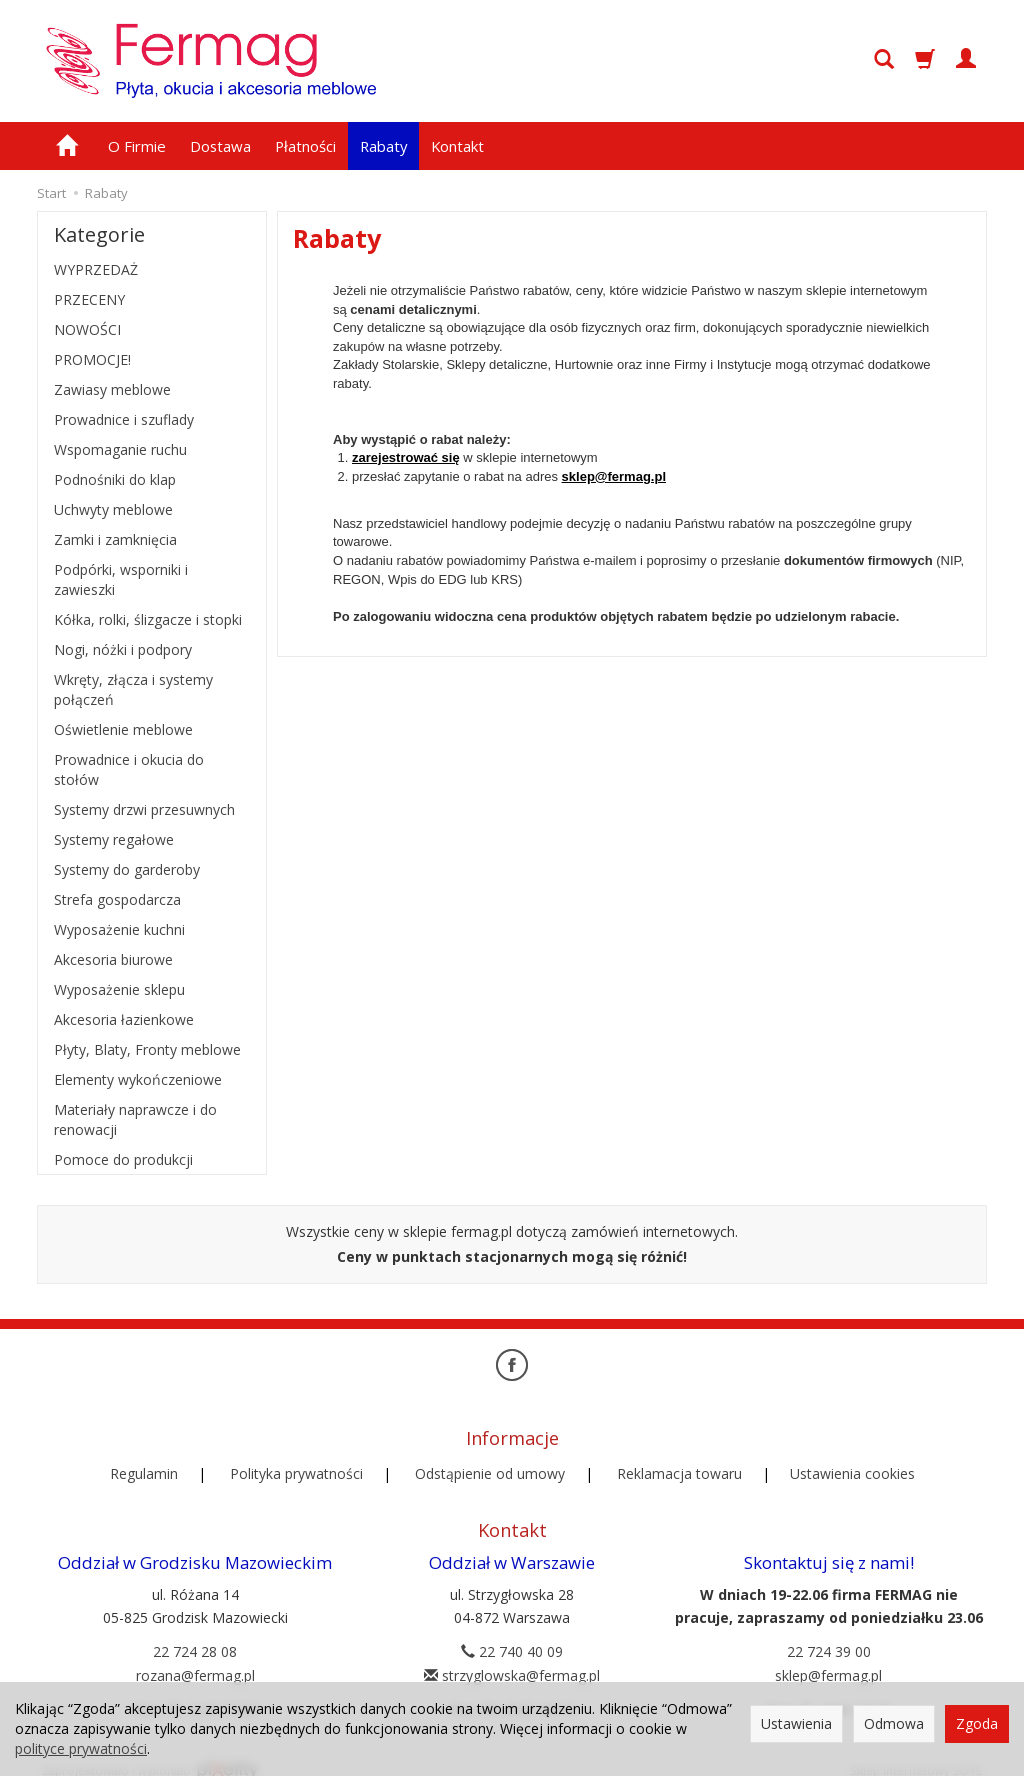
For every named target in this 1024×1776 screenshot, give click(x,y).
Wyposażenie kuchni (119, 929)
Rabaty (383, 146)
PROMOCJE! (92, 359)
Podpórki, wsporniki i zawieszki (121, 579)
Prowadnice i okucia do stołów (129, 769)
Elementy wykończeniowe (138, 1079)
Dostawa (220, 146)
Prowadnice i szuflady (124, 419)
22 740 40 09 (512, 1634)
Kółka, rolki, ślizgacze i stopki (148, 619)
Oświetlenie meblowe (123, 729)
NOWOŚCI (87, 329)
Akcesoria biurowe (113, 959)
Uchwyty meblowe (113, 509)
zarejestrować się (406, 457)
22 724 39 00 (829, 1634)
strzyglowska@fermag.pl (512, 1658)
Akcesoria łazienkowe (124, 1019)
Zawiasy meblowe (112, 389)
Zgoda (977, 1723)
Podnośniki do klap (115, 479)
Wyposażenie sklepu (119, 989)
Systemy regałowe (114, 839)
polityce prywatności (81, 1748)
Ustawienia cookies (852, 1465)
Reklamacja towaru (679, 1465)
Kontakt (457, 146)
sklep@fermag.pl (614, 476)
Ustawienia (796, 1723)
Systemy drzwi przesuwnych (144, 809)
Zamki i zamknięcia (115, 539)
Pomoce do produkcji (123, 1159)
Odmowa (894, 1723)
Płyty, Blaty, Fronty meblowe (147, 1049)
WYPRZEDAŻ (96, 269)
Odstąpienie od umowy (490, 1465)
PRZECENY (89, 299)
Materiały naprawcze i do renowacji (135, 1119)
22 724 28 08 (195, 1634)
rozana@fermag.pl (195, 1658)
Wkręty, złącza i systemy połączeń (133, 689)
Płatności (305, 146)
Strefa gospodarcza (117, 899)
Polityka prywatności (296, 1465)
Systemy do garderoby (127, 869)
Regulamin (144, 1465)
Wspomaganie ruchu (120, 449)
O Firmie (137, 146)
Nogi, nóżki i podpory (123, 649)
